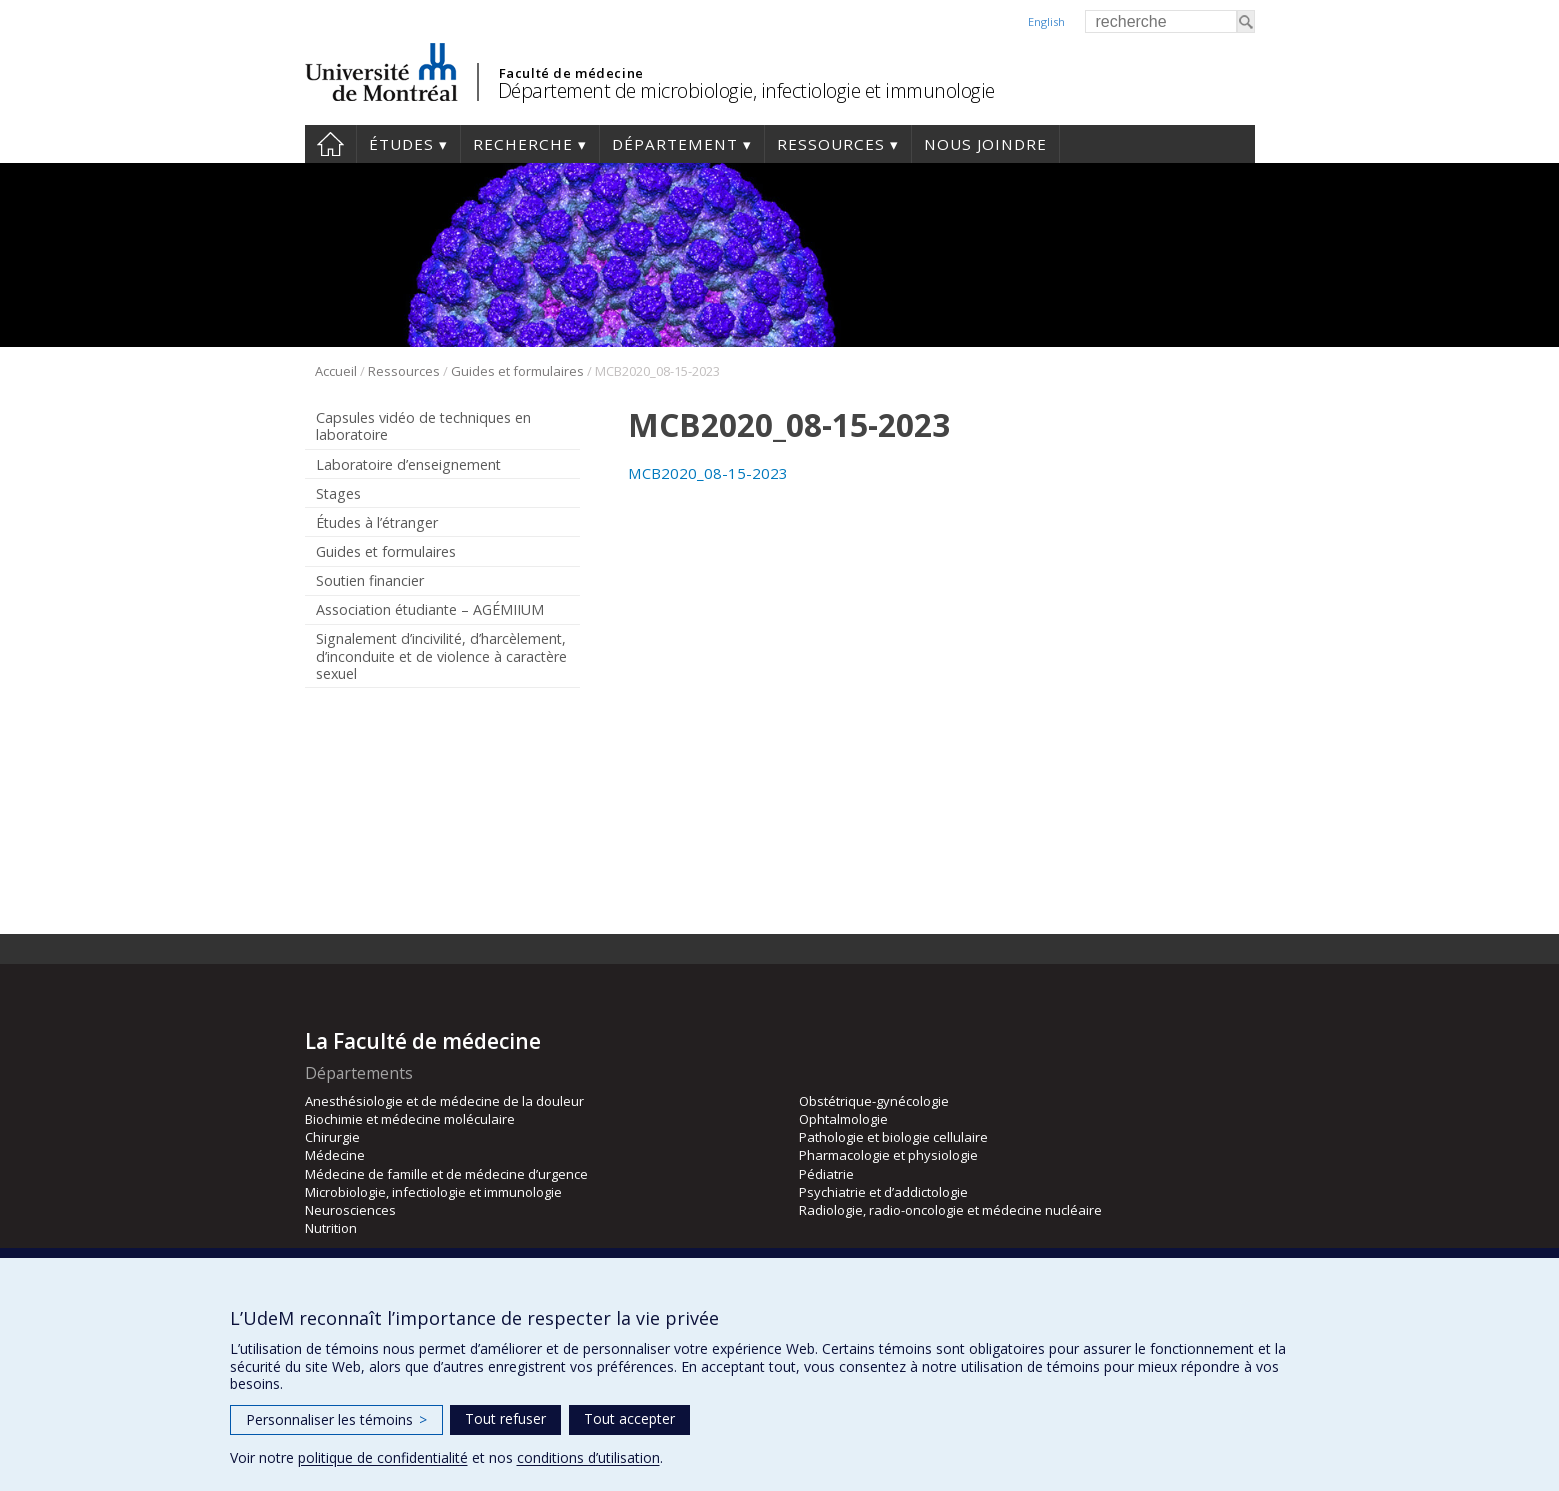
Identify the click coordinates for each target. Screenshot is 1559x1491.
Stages (338, 493)
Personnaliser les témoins (336, 1419)
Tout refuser (505, 1418)
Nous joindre (985, 144)
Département (675, 144)
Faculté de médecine (571, 73)
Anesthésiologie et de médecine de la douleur (444, 1101)
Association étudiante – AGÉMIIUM (430, 609)
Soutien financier (370, 580)
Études (401, 144)
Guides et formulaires (517, 371)
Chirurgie (332, 1137)
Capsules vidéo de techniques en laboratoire (423, 426)
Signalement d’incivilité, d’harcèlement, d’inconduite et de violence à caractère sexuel (441, 655)
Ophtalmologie (843, 1119)
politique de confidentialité (383, 1457)
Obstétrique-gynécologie (874, 1101)
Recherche (523, 144)
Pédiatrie (826, 1174)
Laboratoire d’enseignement (408, 464)
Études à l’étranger (377, 522)
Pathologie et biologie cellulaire (893, 1137)
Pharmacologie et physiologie (888, 1155)
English (1046, 21)
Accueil (330, 144)
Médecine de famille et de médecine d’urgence (446, 1174)
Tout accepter (629, 1418)
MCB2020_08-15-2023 (708, 473)
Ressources (831, 144)
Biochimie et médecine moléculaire (410, 1119)
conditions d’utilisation (588, 1457)
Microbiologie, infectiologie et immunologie (433, 1192)
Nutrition (331, 1228)
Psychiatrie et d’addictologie (883, 1192)
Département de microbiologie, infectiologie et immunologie (746, 90)
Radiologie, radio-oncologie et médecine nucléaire (950, 1210)
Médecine (335, 1155)
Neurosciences (350, 1210)
